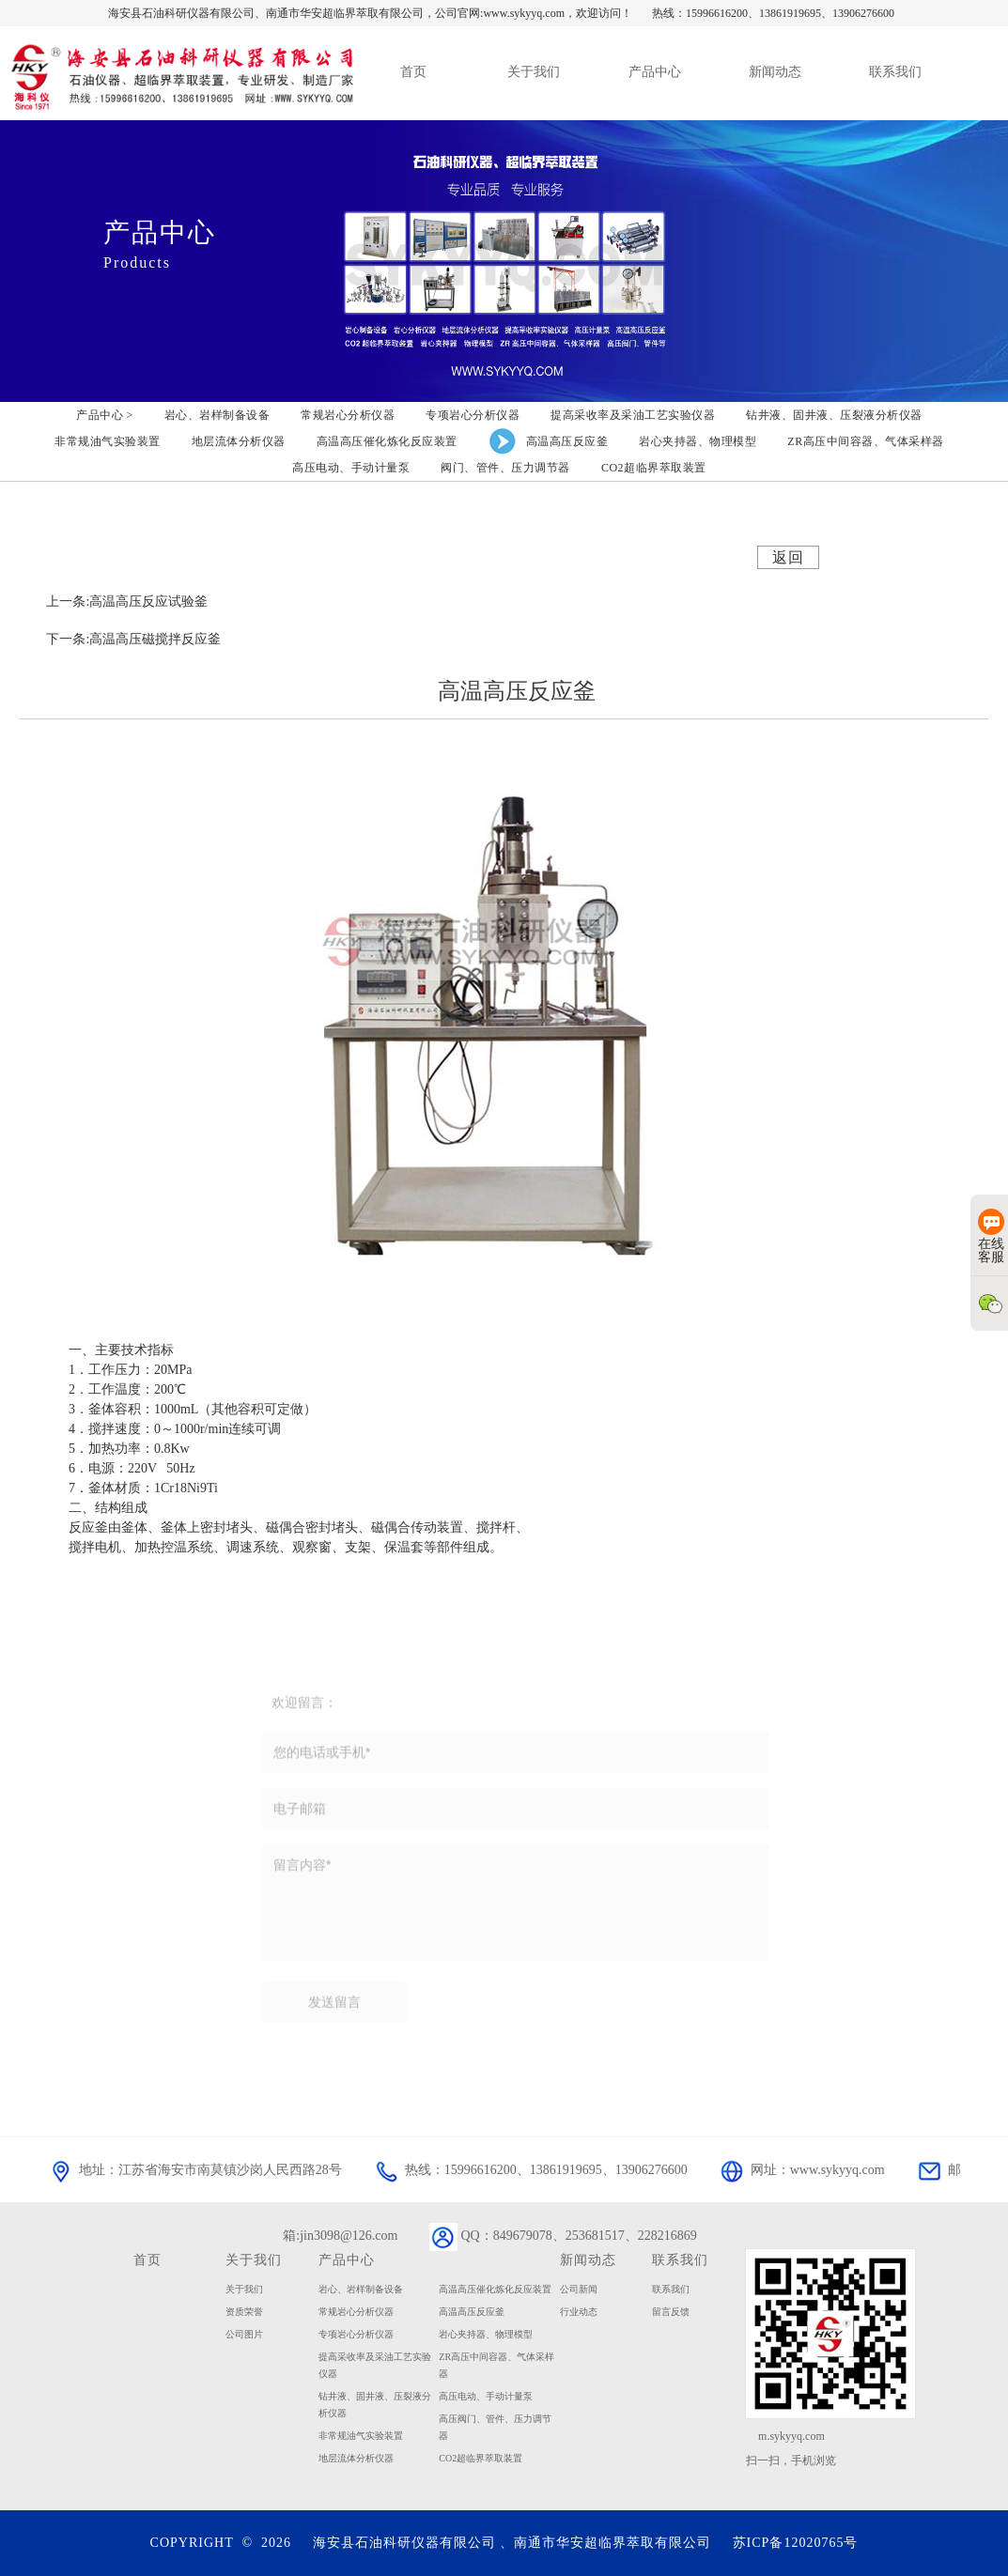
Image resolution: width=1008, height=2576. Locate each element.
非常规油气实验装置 (360, 2435)
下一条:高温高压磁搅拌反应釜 (133, 639)
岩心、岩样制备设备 (360, 2289)
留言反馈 (671, 2311)
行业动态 (578, 2311)
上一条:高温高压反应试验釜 (127, 601)
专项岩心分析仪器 (356, 2334)
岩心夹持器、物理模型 (486, 2334)
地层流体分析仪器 (356, 2458)
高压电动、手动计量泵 (486, 2396)
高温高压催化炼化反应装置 (495, 2289)
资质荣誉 (244, 2311)
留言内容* (515, 1907)
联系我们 (671, 2289)
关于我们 (253, 2259)
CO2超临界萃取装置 (480, 2458)
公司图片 (244, 2334)
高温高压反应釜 (471, 2311)
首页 (147, 2259)
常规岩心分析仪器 (356, 2311)
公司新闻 (578, 2289)
